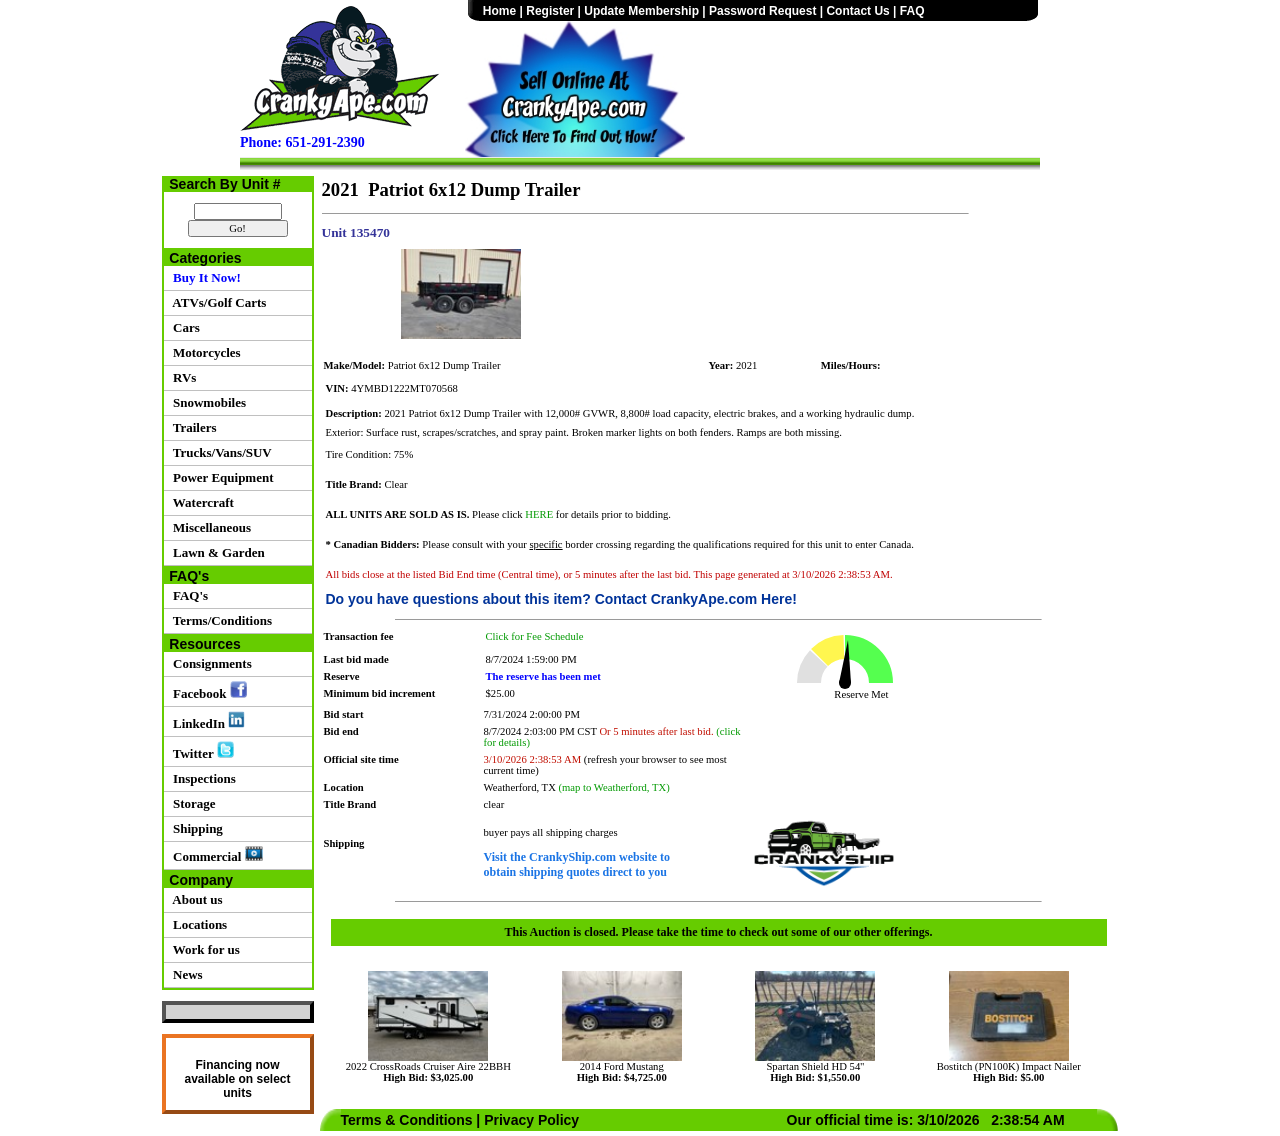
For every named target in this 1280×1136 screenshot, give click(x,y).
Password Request (762, 11)
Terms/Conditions (219, 620)
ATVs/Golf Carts (217, 302)
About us (195, 899)
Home (499, 11)
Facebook (207, 691)
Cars (183, 327)
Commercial (215, 855)
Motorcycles (204, 352)
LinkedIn (206, 721)
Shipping (195, 828)
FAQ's (188, 595)
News (185, 974)
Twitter (200, 751)
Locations (197, 924)
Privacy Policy (531, 1120)
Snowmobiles (206, 402)
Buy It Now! (204, 277)
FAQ (912, 11)
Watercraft (200, 502)
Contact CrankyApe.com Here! (696, 599)
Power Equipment (220, 477)
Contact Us (857, 11)
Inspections (201, 778)
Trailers (192, 427)
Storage (191, 803)
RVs (182, 377)
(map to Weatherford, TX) (614, 787)
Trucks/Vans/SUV (219, 452)
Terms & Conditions (407, 1120)
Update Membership (641, 11)
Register (550, 11)
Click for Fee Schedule (535, 636)
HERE (539, 514)
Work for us (203, 949)
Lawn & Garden (216, 552)
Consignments (209, 663)
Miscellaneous (209, 527)
